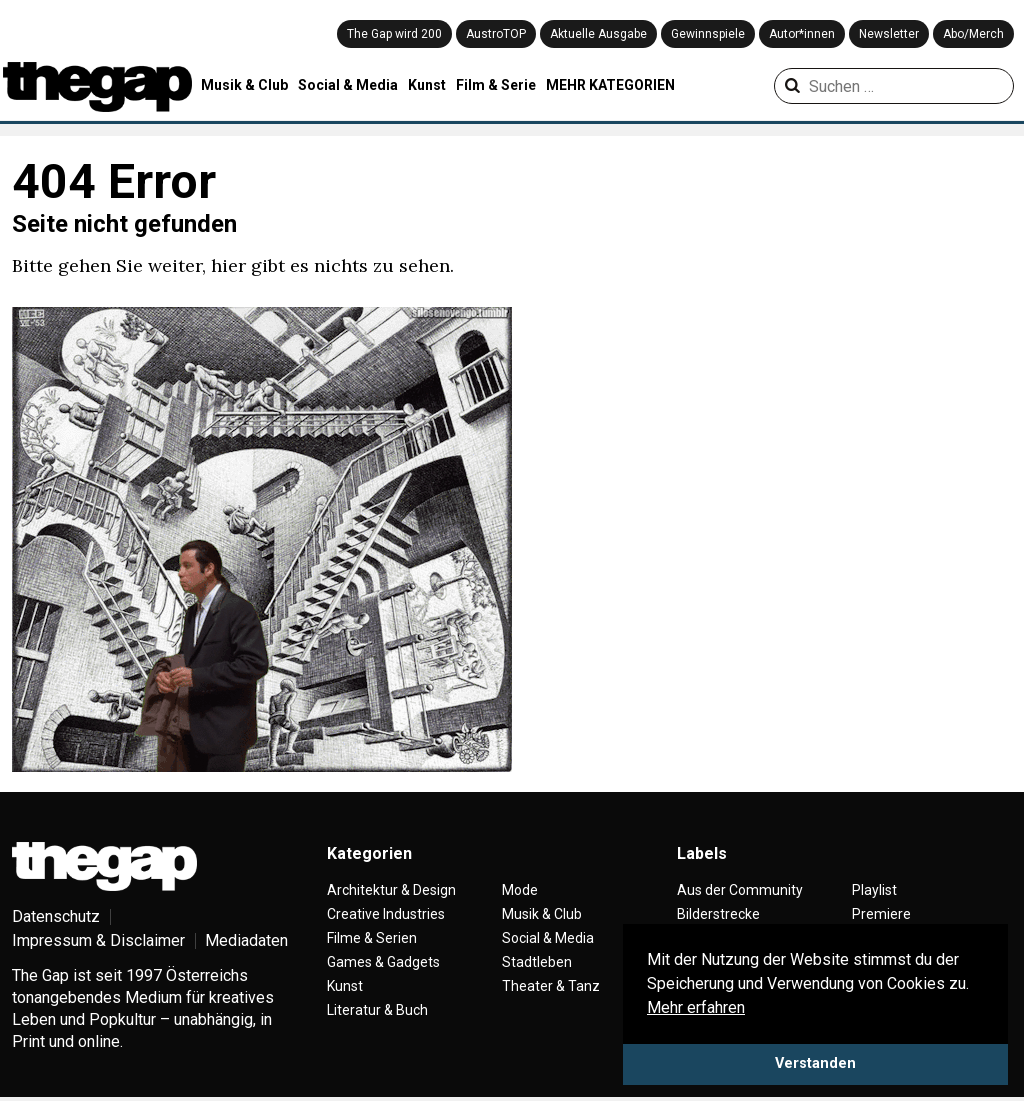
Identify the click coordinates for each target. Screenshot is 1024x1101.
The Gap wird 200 (394, 34)
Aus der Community (740, 890)
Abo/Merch (973, 34)
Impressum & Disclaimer (98, 940)
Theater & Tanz (551, 986)
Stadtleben (537, 962)
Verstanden (815, 1063)
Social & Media (348, 85)
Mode (520, 890)
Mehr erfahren (696, 1007)
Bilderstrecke (718, 914)
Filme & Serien (372, 938)
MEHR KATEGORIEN (610, 85)
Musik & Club (244, 85)
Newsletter (889, 34)
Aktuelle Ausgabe (598, 34)
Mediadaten (246, 940)
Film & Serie (496, 85)
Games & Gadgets (383, 962)
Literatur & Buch (377, 1010)
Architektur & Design (391, 890)
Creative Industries (386, 914)
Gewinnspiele (708, 34)
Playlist (874, 890)
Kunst (427, 85)
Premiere (881, 914)
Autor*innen (802, 34)
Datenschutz (56, 916)
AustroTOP (496, 34)
